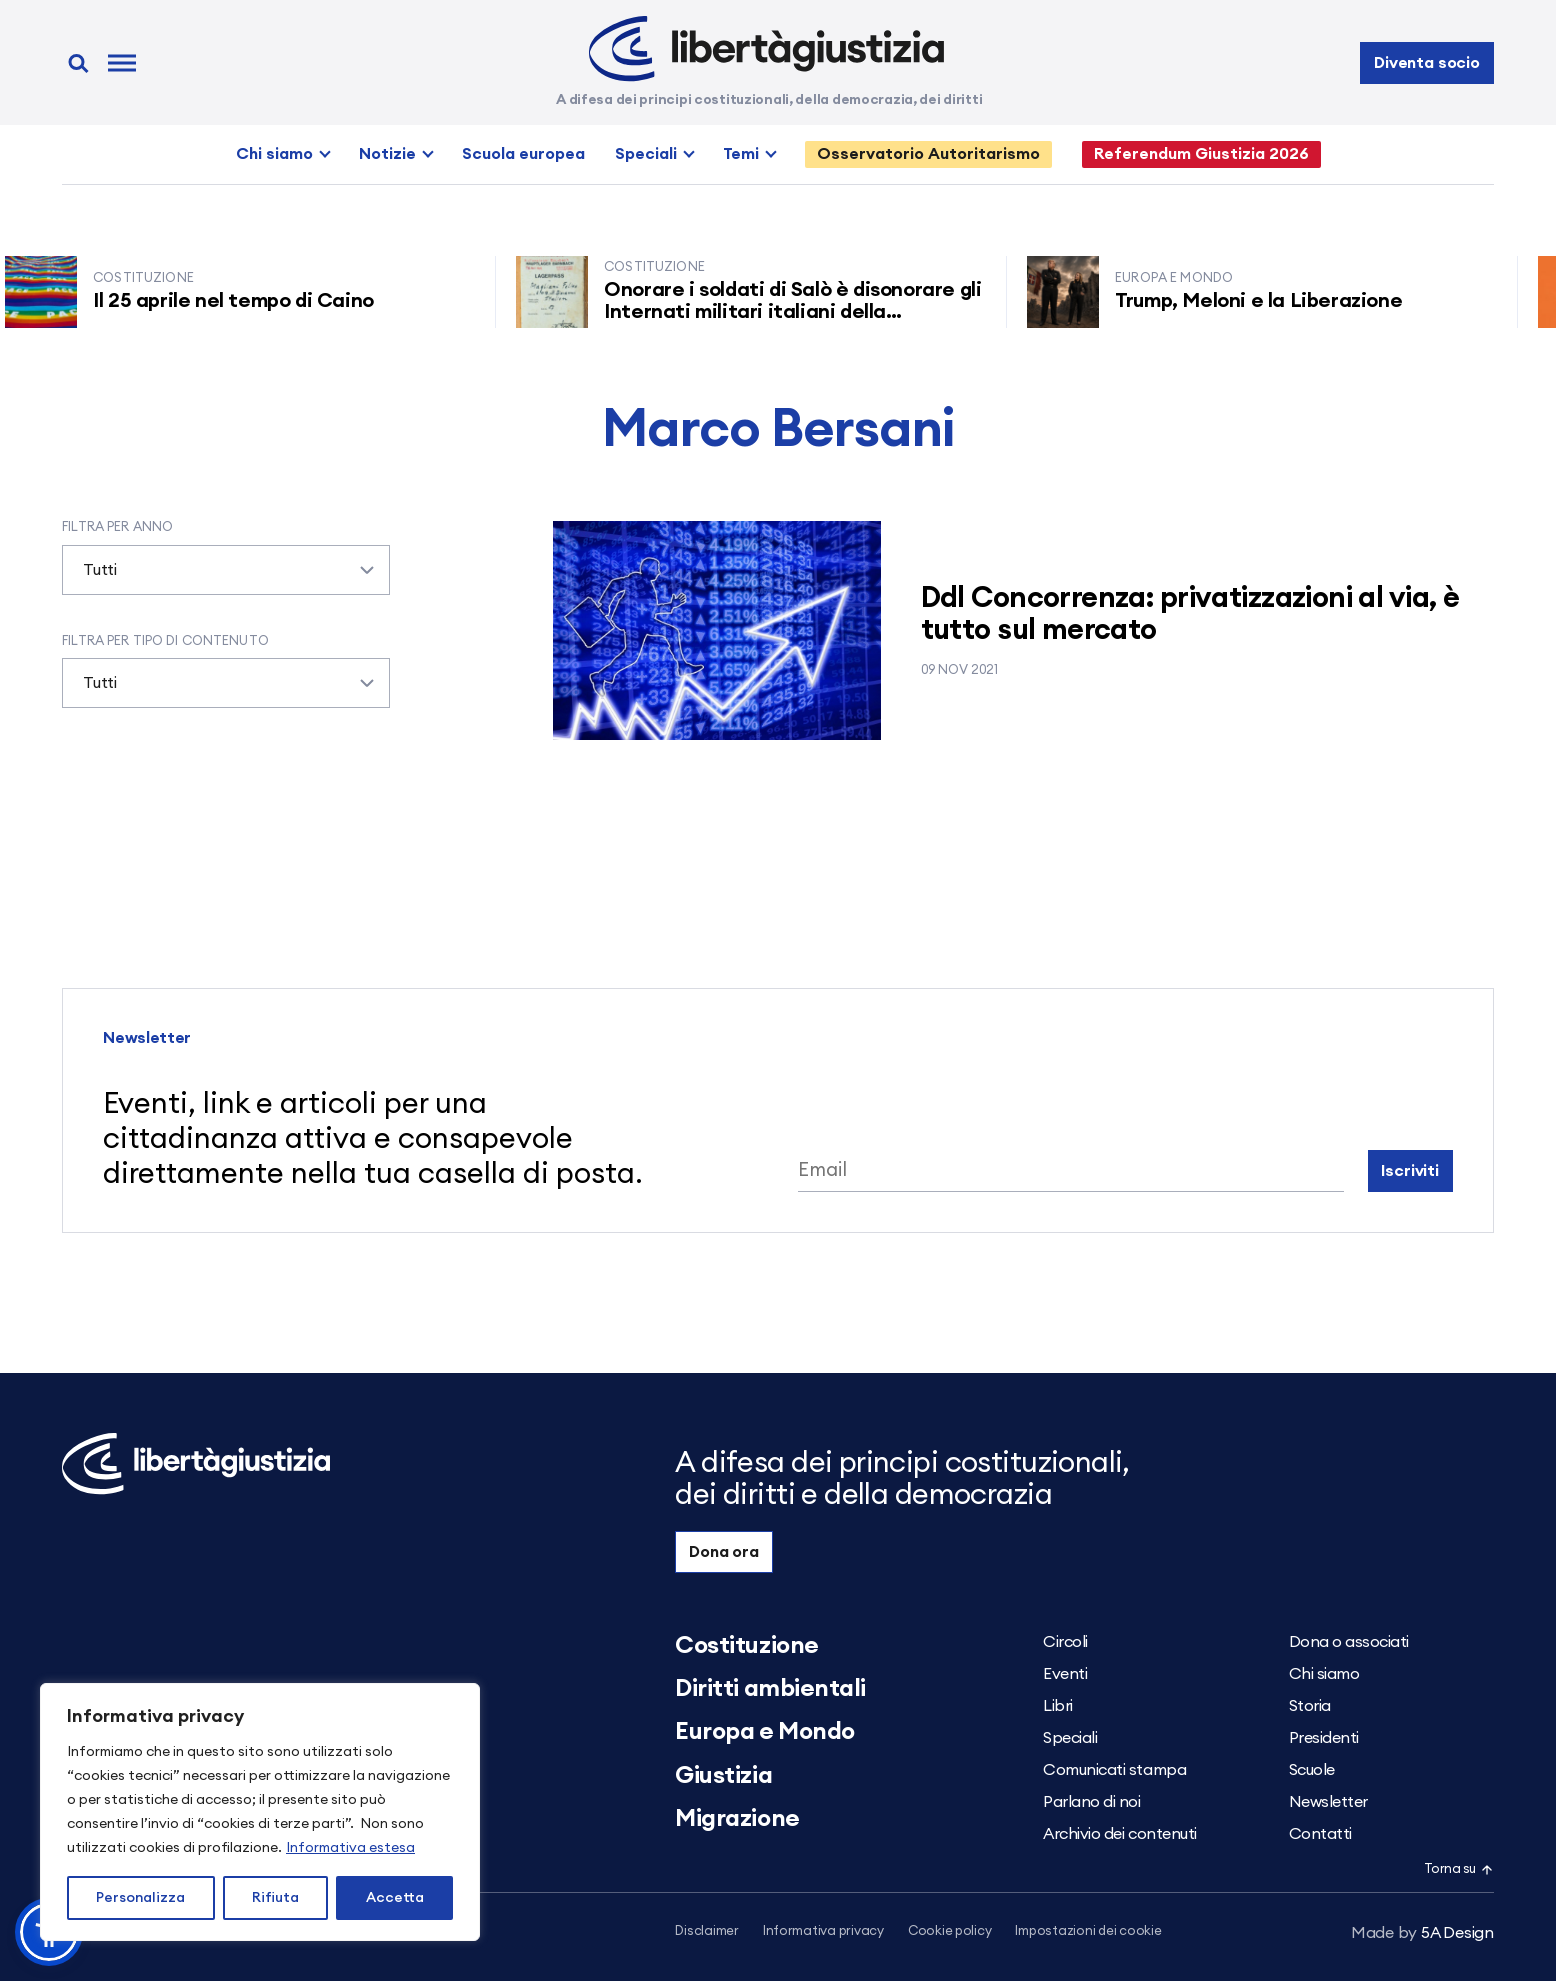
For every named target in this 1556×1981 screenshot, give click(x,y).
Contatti (1320, 1834)
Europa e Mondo (764, 1732)
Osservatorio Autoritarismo (928, 154)
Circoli (1065, 1642)
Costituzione (746, 1646)
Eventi (1065, 1674)
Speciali (646, 154)
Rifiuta (275, 1898)
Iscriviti (1410, 1171)
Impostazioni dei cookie (1088, 1931)
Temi (741, 154)
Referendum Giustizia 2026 (1201, 154)
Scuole (1312, 1770)
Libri (1058, 1706)
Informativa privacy (823, 1931)
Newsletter (1328, 1802)
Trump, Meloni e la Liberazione (1269, 301)
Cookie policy (950, 1931)
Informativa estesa (350, 1848)
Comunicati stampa (1114, 1770)
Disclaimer (706, 1931)
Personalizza (140, 1898)
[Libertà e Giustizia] (766, 49)
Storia (1310, 1706)
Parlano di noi (1091, 1802)
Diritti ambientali (770, 1689)
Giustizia (723, 1776)
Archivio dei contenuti (1119, 1834)
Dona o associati (1349, 1642)
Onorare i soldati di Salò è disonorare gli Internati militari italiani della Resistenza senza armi (803, 312)
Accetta (395, 1898)
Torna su (1459, 1869)
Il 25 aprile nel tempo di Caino (244, 301)
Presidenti (1324, 1738)
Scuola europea (523, 154)
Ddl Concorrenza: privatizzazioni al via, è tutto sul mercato (1190, 614)
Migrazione (737, 1819)
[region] (260, 1812)
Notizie (387, 154)
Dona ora (724, 1552)
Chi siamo (274, 154)
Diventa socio (1427, 63)
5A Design (1422, 1933)
